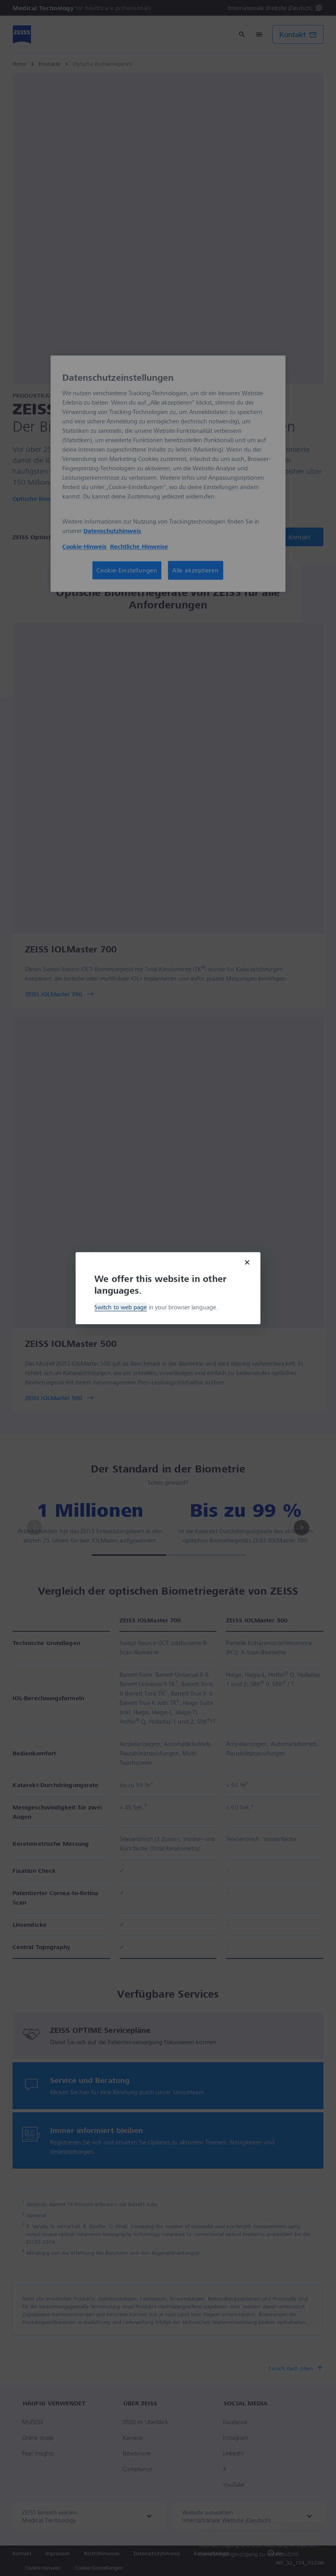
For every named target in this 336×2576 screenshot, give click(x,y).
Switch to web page (120, 1307)
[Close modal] (247, 1262)
